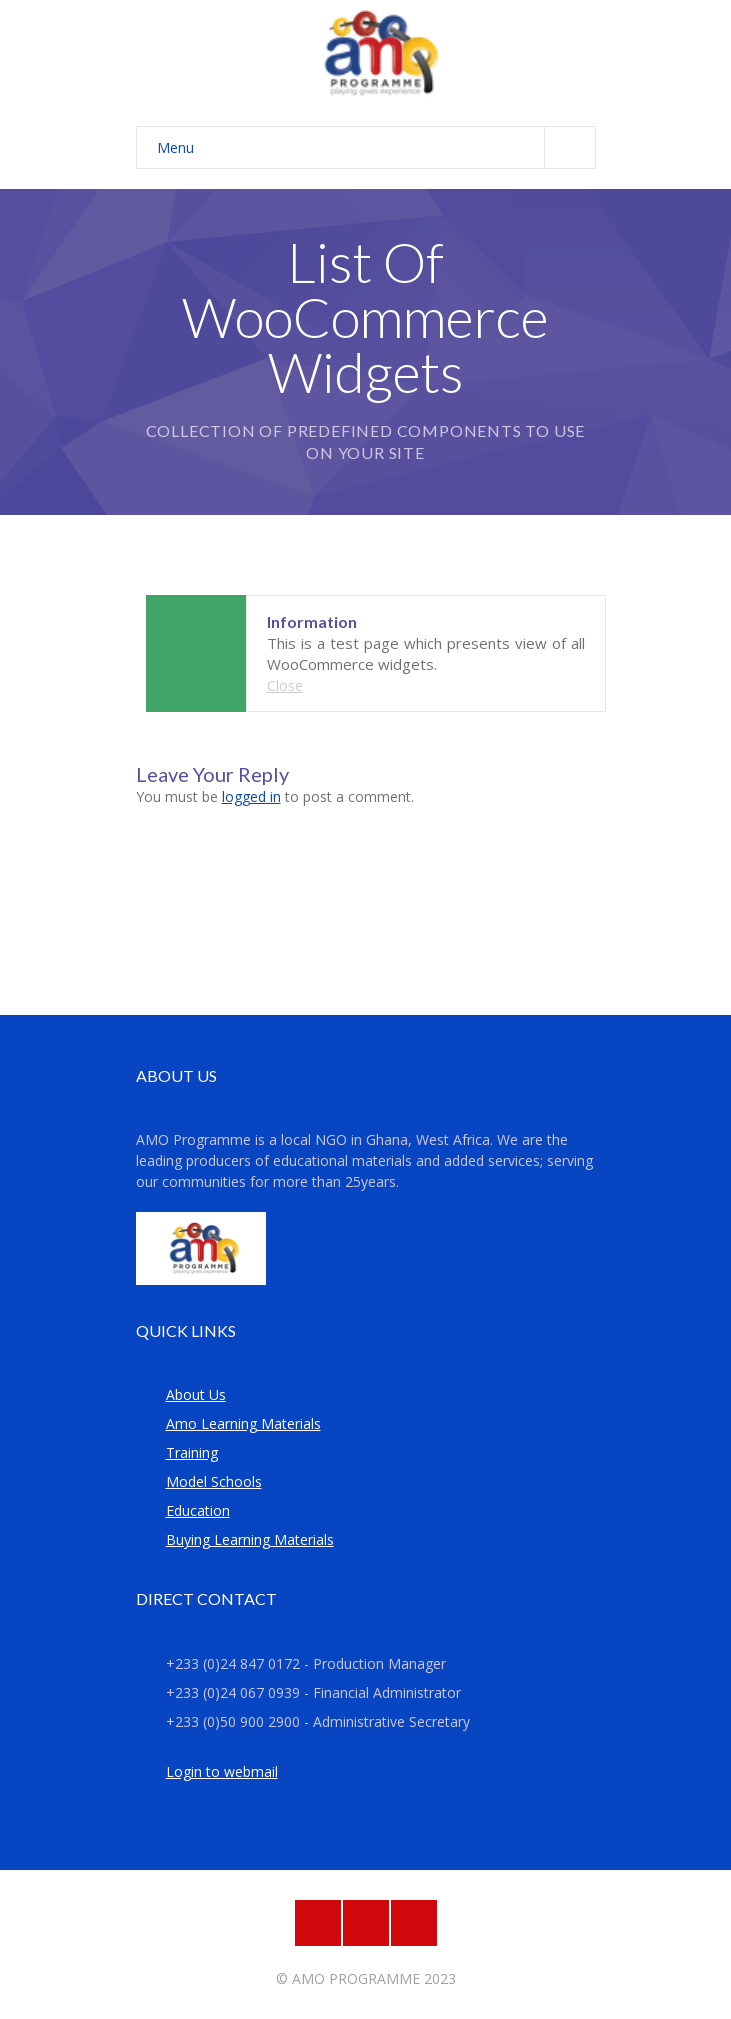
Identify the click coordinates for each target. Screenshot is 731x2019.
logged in (251, 796)
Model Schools (214, 1481)
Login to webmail (222, 1771)
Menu (376, 147)
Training (192, 1452)
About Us (196, 1394)
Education (198, 1510)
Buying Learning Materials (250, 1539)
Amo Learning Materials (243, 1423)
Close (285, 685)
